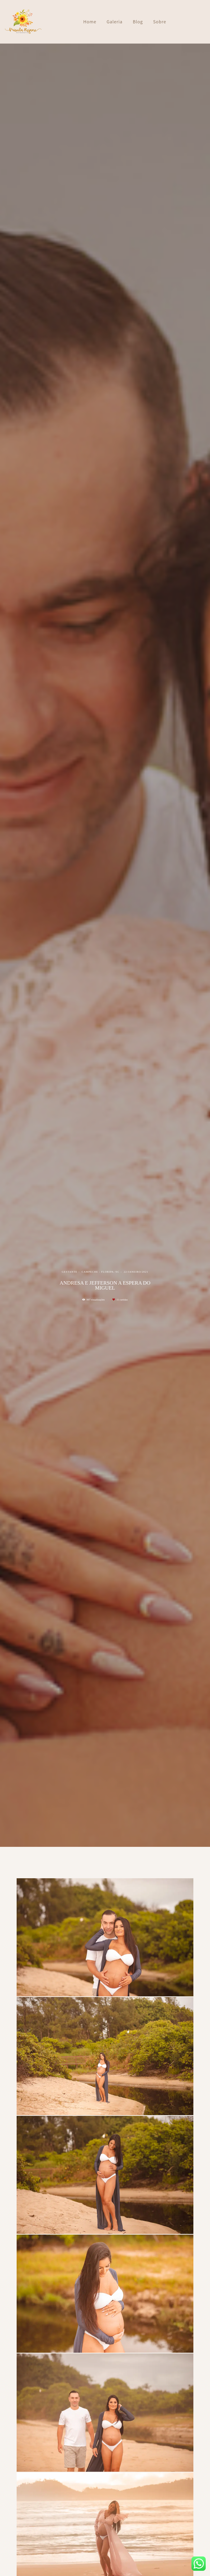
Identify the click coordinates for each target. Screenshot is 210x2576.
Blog (138, 22)
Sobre (159, 22)
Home (89, 22)
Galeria (115, 22)
